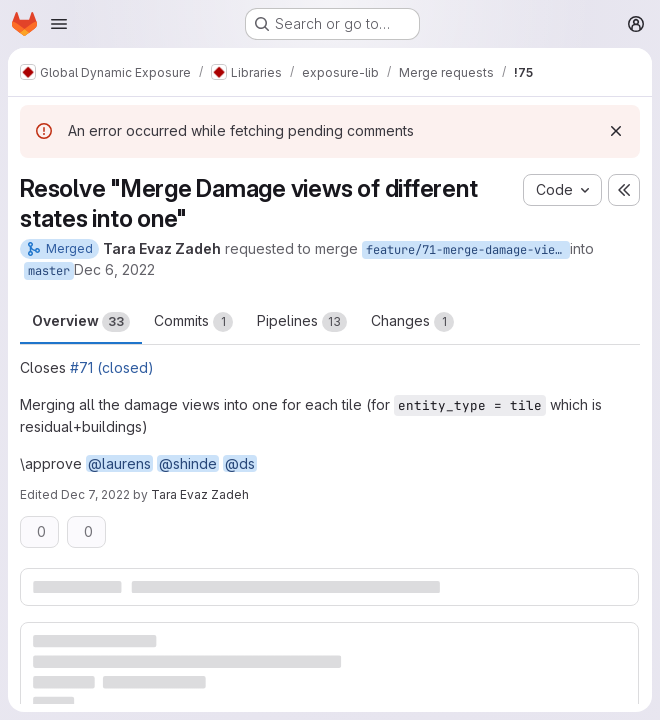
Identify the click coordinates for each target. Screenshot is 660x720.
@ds (240, 463)
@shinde (188, 463)
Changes (412, 322)
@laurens (119, 463)
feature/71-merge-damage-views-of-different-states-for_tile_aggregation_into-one (468, 250)
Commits (193, 322)
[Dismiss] (616, 131)
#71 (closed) (112, 367)
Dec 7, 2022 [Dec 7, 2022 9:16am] (95, 494)
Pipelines (302, 322)
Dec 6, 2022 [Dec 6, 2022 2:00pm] (114, 269)
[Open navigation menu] (59, 24)
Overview (81, 322)
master (49, 271)
